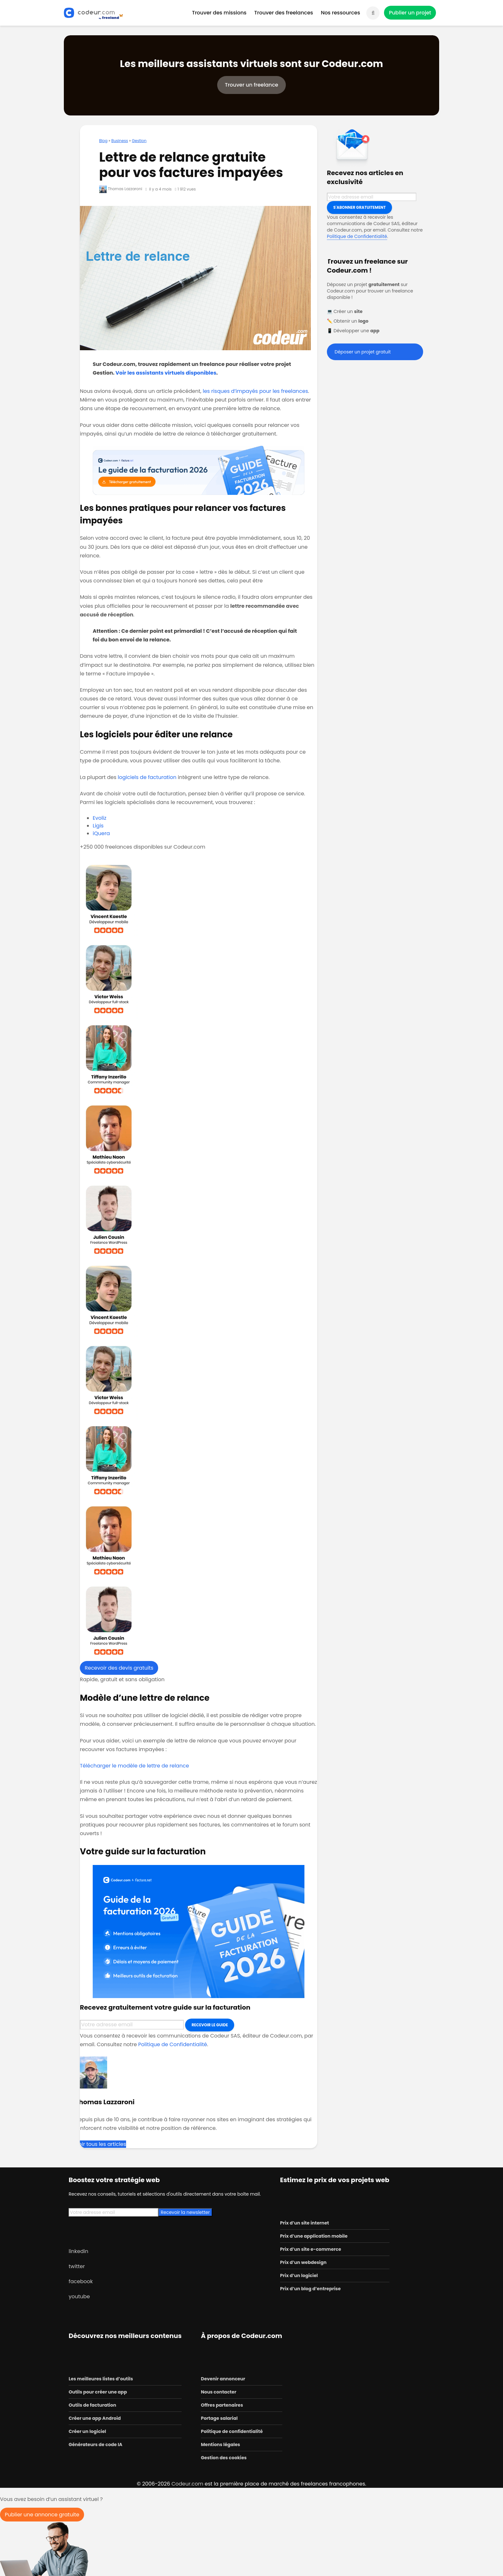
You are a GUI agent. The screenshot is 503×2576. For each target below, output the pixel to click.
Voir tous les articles (100, 2144)
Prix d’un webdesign (303, 2262)
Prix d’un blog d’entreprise (310, 2288)
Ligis (98, 825)
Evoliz (100, 818)
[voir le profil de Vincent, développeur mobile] (198, 899)
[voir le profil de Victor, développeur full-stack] (198, 979)
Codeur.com (187, 2483)
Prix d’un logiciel (299, 2275)
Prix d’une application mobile (313, 2236)
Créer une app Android (95, 2418)
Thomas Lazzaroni (120, 188)
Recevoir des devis (119, 1668)
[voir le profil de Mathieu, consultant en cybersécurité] (198, 1139)
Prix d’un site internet (304, 2223)
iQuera (101, 833)
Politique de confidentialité (232, 2431)
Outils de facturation (92, 2405)
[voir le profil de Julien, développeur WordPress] (198, 1220)
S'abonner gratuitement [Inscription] (359, 207)
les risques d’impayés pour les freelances (255, 391)
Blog (103, 140)
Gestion (139, 140)
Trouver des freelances (283, 12)
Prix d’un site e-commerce (310, 2249)
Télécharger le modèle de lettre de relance (134, 1765)
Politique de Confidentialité (172, 2044)
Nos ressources (340, 12)
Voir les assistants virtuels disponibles (165, 373)
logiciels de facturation (147, 777)
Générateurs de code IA (95, 2444)
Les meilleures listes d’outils (101, 2379)
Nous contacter (218, 2392)
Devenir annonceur (223, 2379)
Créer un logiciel (87, 2431)
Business (119, 140)
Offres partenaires (222, 2405)
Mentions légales (220, 2444)
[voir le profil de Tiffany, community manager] (198, 1059)
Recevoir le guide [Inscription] (210, 2025)
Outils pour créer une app (98, 2392)
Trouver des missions (219, 12)
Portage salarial (219, 2418)
